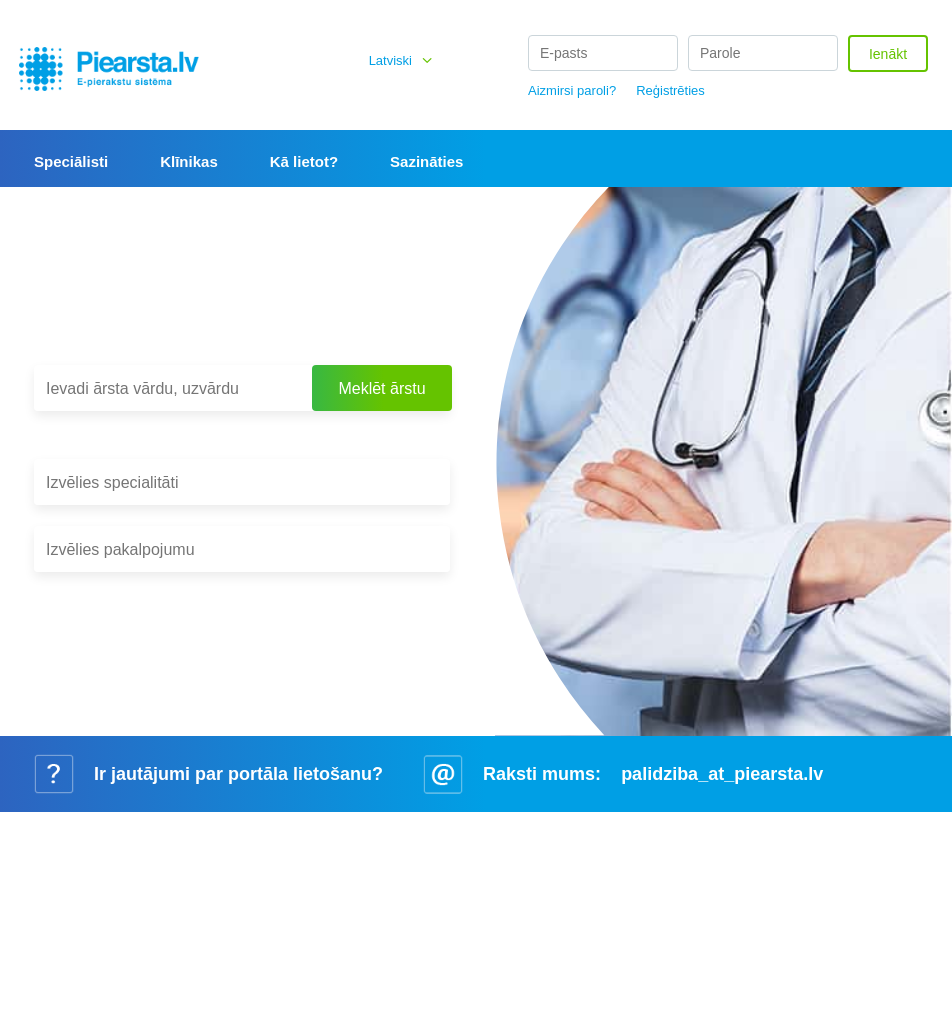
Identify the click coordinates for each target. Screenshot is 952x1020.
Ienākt (888, 54)
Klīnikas (189, 161)
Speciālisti (71, 161)
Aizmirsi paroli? (572, 90)
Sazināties (426, 161)
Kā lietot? (304, 161)
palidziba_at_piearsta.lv (722, 774)
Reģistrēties (670, 90)
